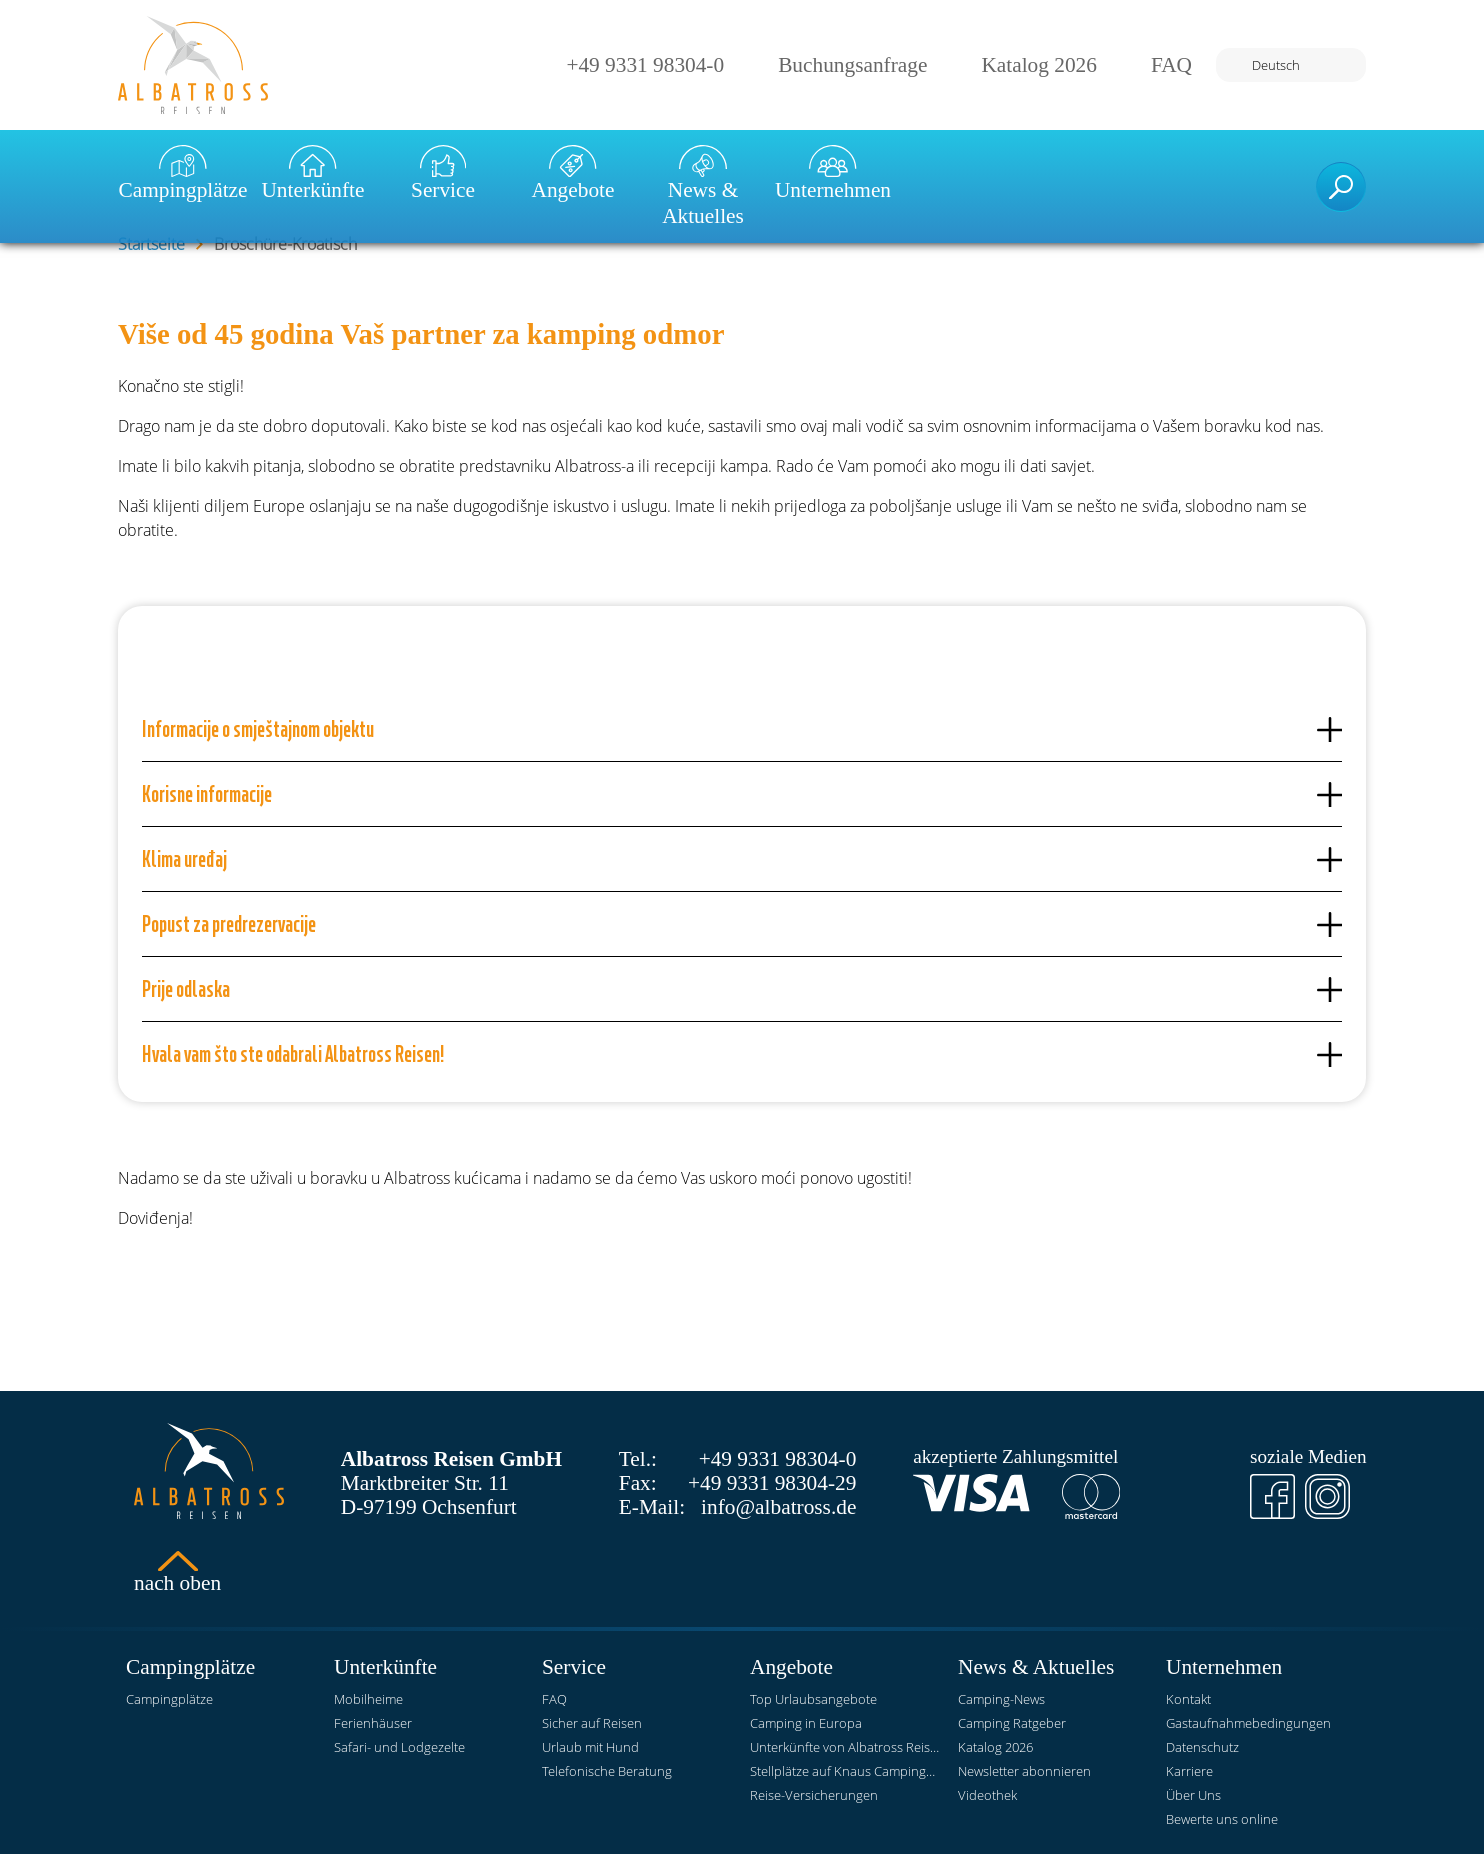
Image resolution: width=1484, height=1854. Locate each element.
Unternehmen (833, 173)
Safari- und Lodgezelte (399, 1747)
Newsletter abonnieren (1024, 1771)
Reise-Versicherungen (814, 1795)
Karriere (1189, 1771)
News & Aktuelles (703, 186)
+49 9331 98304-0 (645, 65)
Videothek (987, 1795)
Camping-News (1001, 1699)
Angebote (573, 173)
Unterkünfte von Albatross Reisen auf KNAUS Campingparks (846, 1747)
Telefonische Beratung (607, 1771)
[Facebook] (1272, 1496)
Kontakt (1188, 1699)
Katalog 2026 (1039, 65)
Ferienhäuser (373, 1723)
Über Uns (1193, 1795)
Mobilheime (368, 1699)
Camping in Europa (806, 1723)
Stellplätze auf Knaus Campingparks (846, 1771)
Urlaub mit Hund (590, 1747)
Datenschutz (1202, 1747)
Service (443, 173)
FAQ (1171, 65)
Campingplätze (182, 173)
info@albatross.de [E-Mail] (778, 1507)
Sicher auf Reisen (592, 1723)
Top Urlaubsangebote (813, 1699)
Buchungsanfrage (852, 65)
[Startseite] (193, 65)
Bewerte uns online (1222, 1819)
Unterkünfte (312, 173)
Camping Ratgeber (1012, 1723)
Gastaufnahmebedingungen (1248, 1723)
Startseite (151, 244)
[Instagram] (1327, 1496)
